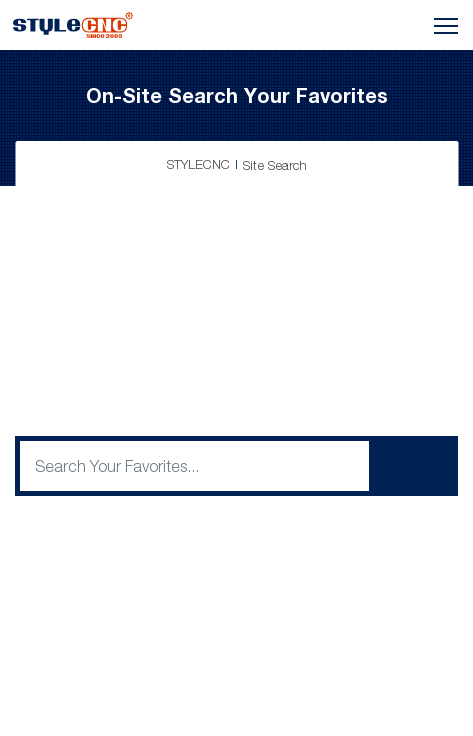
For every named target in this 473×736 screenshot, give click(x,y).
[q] (194, 466)
